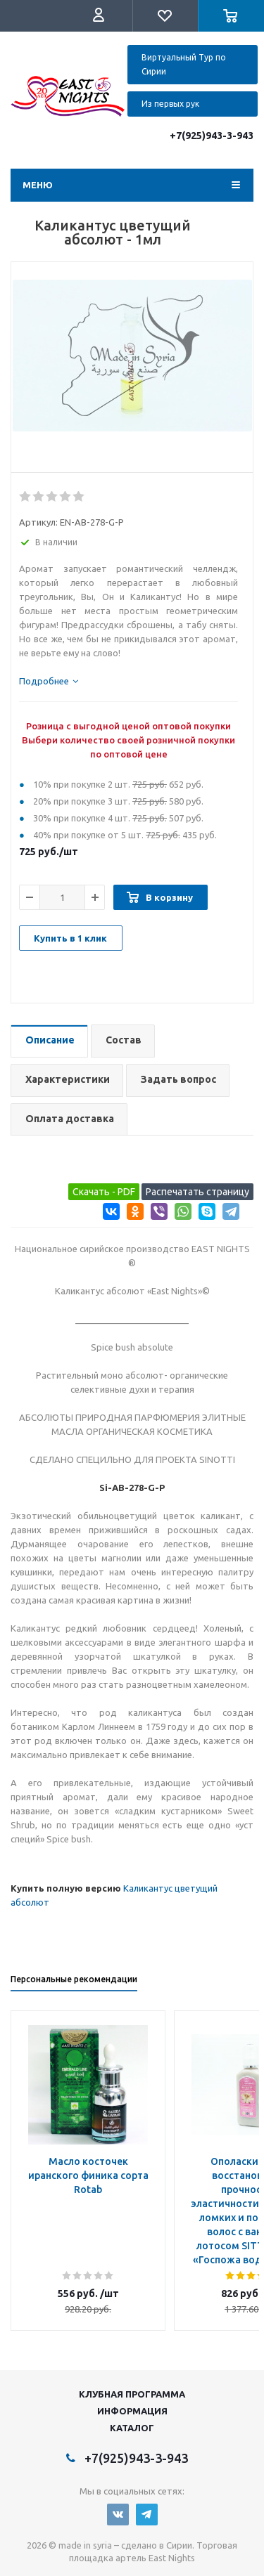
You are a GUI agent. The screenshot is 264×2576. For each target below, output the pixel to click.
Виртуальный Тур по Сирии (184, 64)
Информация (132, 2411)
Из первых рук (170, 103)
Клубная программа (132, 2394)
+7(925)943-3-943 (211, 136)
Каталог (132, 2428)
